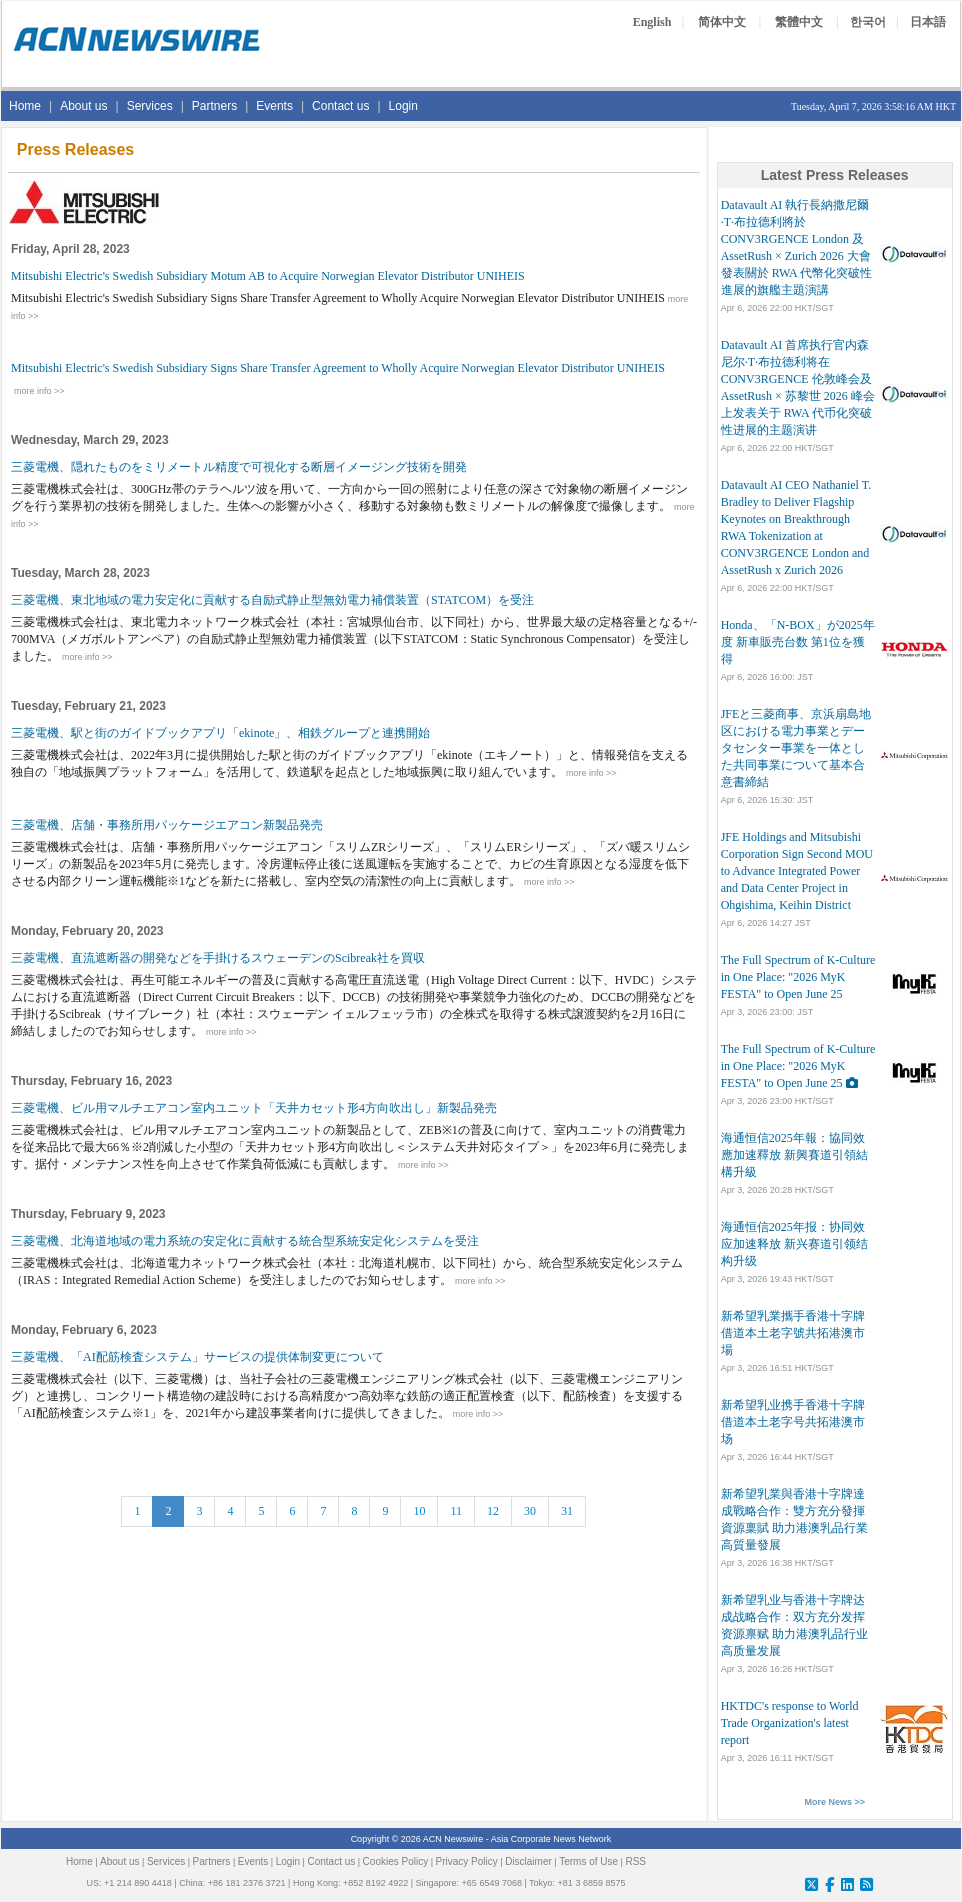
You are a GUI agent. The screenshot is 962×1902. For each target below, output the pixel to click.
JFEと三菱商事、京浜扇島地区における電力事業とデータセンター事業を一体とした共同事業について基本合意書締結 (796, 748)
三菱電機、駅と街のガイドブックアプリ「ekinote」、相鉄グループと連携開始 (220, 733)
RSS (635, 1861)
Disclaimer (528, 1861)
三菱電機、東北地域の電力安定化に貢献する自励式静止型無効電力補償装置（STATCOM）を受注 (272, 600)
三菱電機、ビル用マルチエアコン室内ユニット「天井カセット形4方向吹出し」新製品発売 (254, 1108)
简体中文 (722, 22)
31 (567, 1511)
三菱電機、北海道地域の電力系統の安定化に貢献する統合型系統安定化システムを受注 (245, 1241)
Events (274, 106)
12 (493, 1511)
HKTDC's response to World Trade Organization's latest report (790, 1723)
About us (83, 106)
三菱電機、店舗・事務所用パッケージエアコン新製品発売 (167, 825)
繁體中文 (799, 22)
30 (530, 1511)
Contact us (340, 106)
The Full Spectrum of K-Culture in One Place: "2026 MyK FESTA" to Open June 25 (798, 977)
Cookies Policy (396, 1861)
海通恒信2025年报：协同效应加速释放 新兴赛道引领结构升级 (794, 1244)
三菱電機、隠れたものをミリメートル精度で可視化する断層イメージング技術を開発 (239, 467)
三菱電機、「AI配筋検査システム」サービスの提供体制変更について (197, 1357)
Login (403, 106)
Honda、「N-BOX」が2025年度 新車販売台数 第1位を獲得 (798, 642)
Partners (214, 106)
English (652, 22)
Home (25, 106)
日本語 (928, 22)
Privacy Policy (467, 1861)
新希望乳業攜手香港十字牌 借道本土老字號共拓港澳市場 (793, 1333)
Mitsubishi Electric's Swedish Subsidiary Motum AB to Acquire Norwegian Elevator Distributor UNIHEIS (268, 276)
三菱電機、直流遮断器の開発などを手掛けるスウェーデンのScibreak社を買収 (218, 958)
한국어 (868, 22)
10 (419, 1511)
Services (150, 106)
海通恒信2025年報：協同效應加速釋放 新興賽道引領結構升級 (794, 1155)
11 (456, 1511)
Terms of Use (588, 1861)
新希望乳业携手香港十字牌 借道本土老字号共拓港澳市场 (793, 1422)
